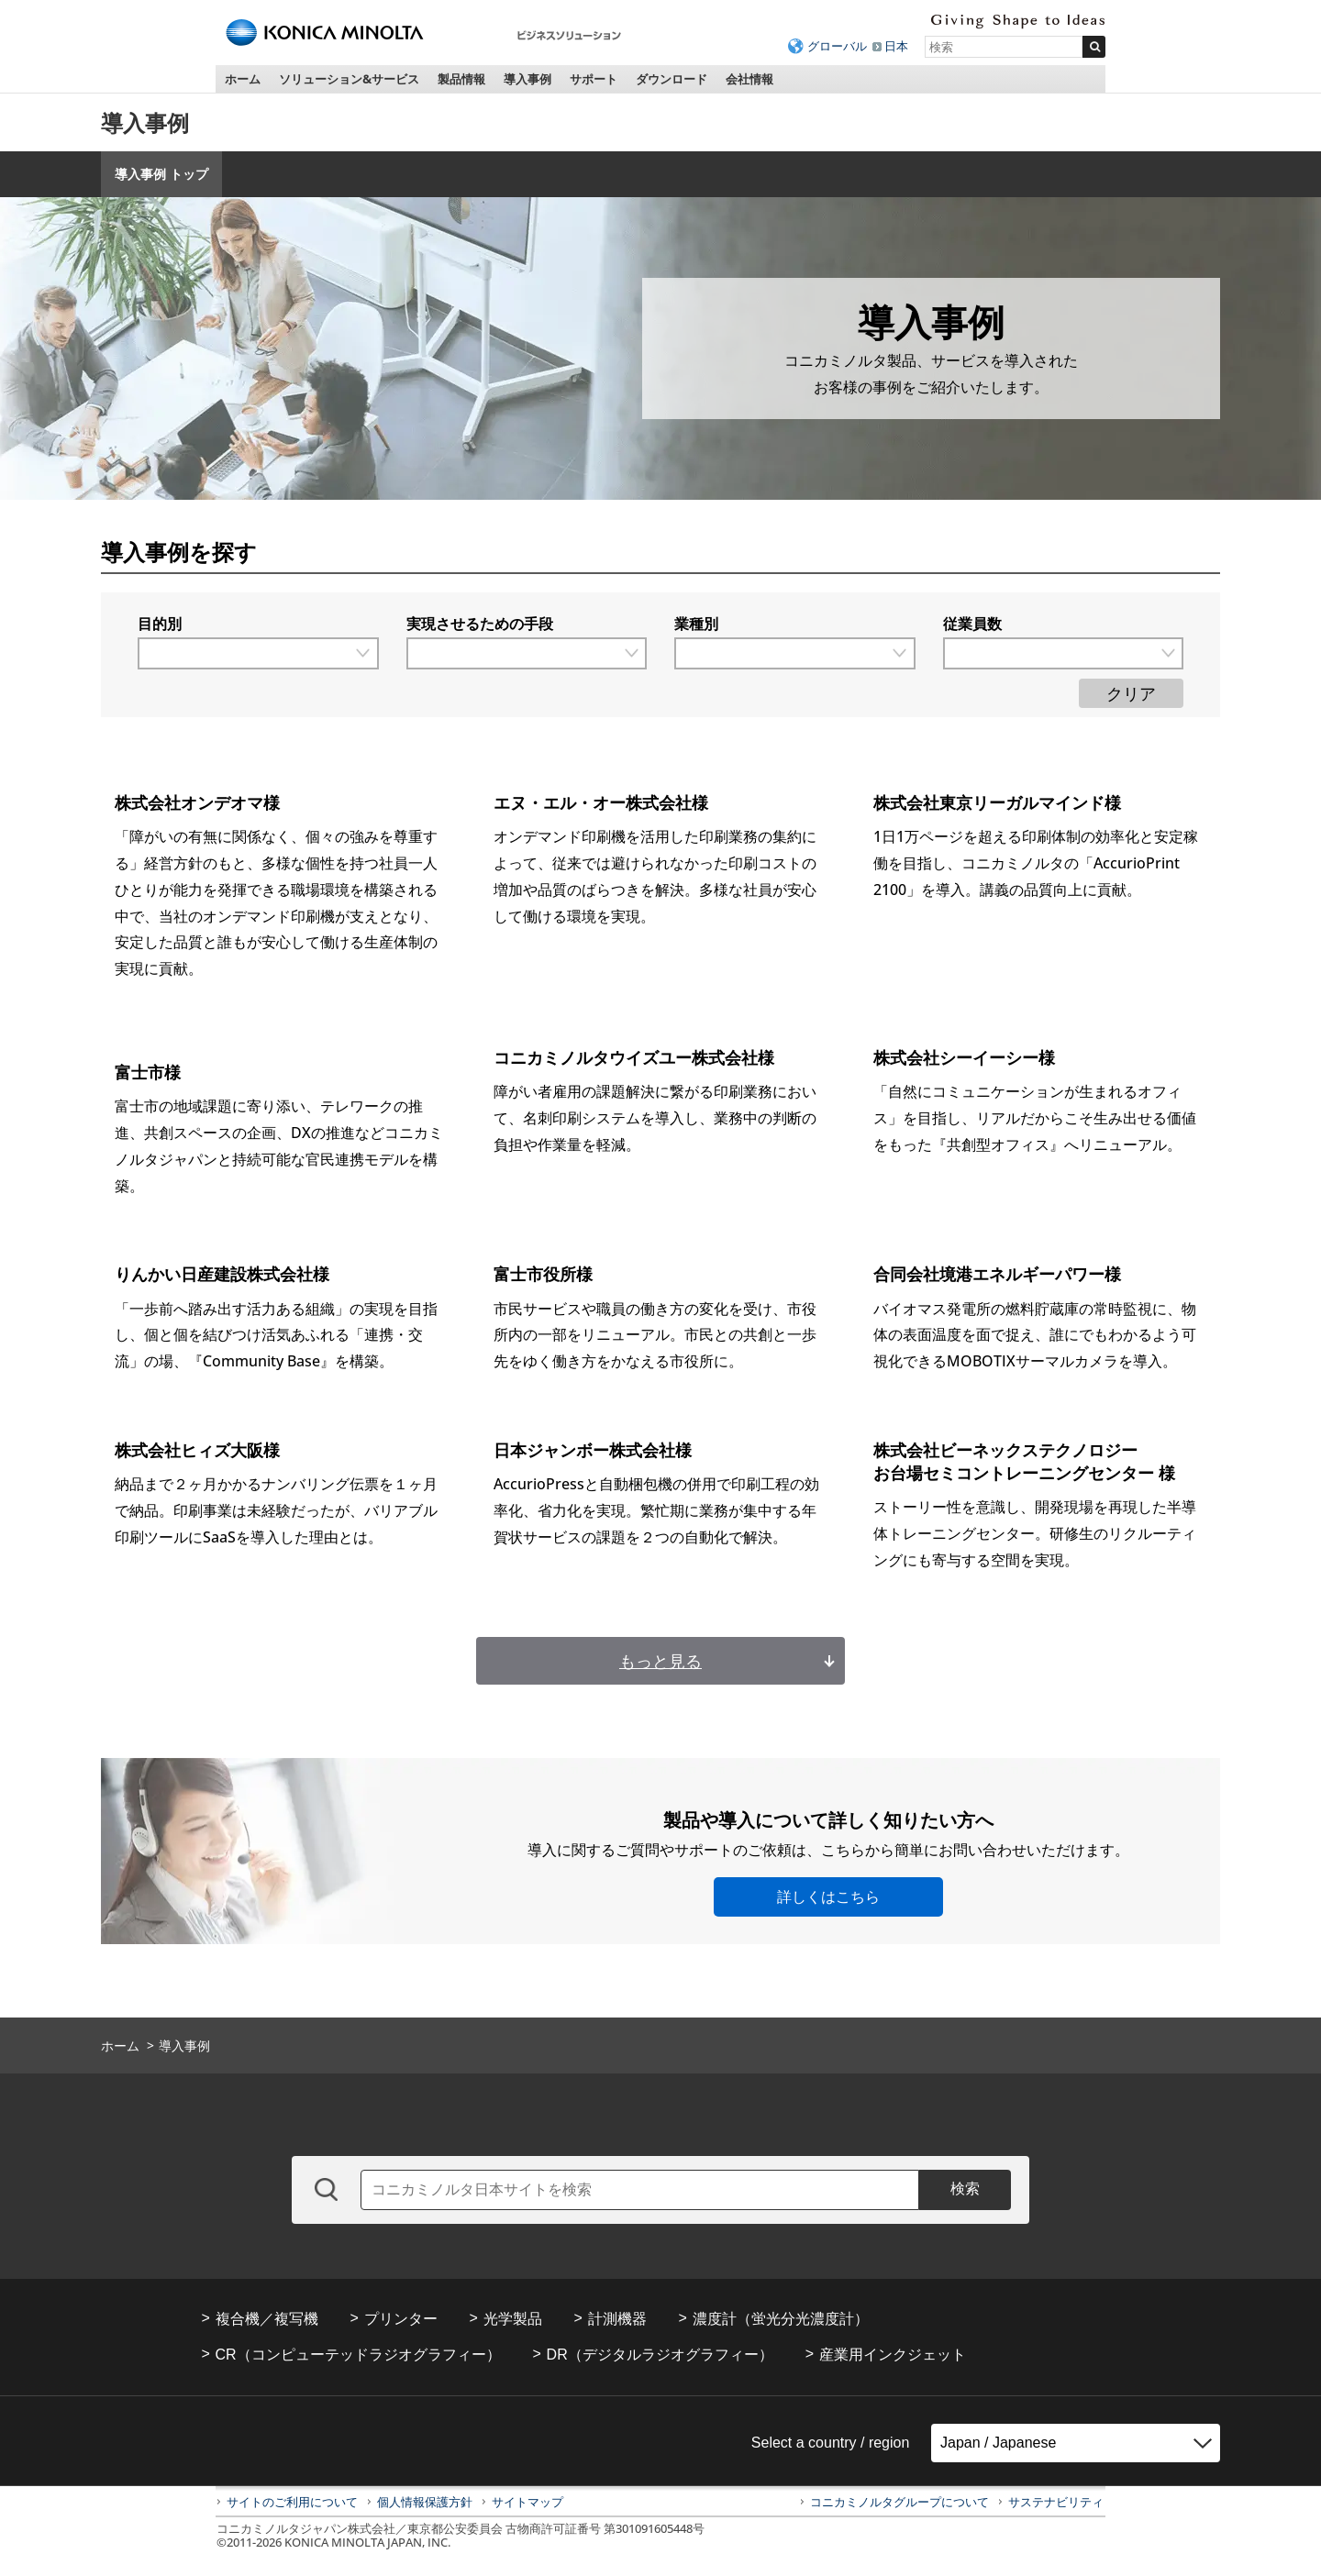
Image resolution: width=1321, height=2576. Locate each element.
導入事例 (527, 79)
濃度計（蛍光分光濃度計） (781, 2319)
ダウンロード (671, 79)
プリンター (401, 2319)
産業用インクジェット (892, 2354)
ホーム (243, 79)
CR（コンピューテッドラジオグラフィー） (358, 2354)
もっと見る (660, 1661)
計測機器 (617, 2319)
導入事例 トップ (161, 173)
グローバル (837, 46)
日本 (896, 46)
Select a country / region (830, 2442)
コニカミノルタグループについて (899, 2501)
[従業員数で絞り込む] (1063, 653)
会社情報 (749, 79)
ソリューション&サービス (349, 79)
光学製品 (512, 2319)
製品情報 (461, 79)
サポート (593, 79)
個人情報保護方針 (424, 2501)
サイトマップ (527, 2501)
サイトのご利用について (292, 2501)
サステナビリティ (1056, 2501)
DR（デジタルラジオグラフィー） (660, 2354)
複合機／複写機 (267, 2319)
